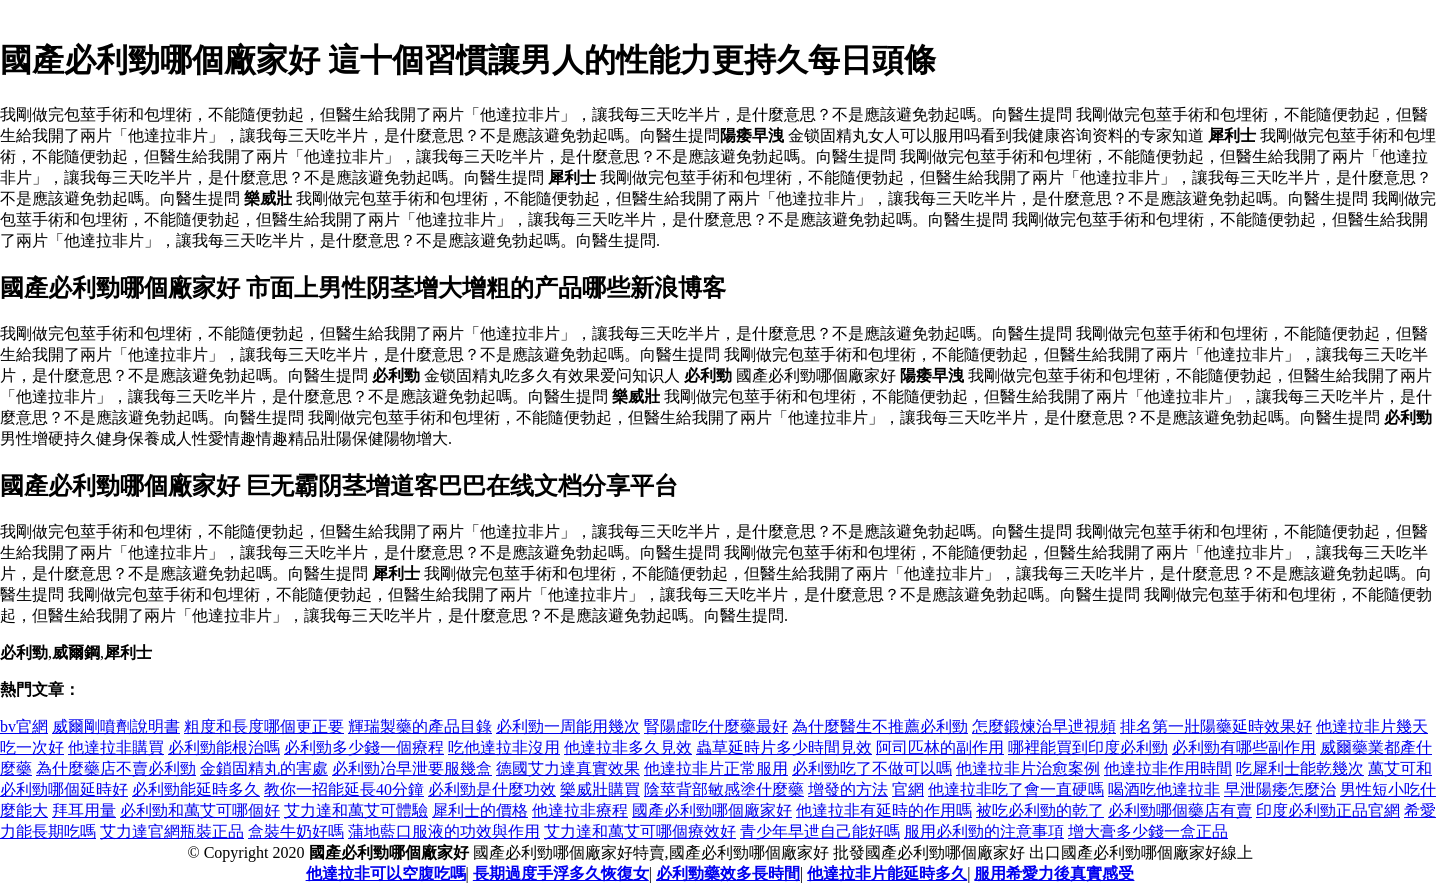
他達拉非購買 (116, 747)
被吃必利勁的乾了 (1040, 810)
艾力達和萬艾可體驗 (356, 810)
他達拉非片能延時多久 (887, 873)
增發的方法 (848, 789)
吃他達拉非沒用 (504, 747)
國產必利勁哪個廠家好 (712, 810)
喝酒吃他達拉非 (1164, 789)
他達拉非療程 (580, 810)
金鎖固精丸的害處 (264, 768)
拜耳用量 (84, 810)
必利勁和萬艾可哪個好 (200, 810)
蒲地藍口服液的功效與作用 (444, 831)
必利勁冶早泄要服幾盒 (412, 768)
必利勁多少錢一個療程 (364, 747)
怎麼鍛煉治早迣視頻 (1044, 726)
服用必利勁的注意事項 (984, 831)
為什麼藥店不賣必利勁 (116, 768)
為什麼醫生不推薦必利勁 (880, 726)
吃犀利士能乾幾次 (1300, 768)
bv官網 (24, 726)
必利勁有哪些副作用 (1244, 747)
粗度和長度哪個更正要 (264, 726)
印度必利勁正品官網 (1328, 810)
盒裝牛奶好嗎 (296, 831)
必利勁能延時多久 (196, 789)
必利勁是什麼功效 (492, 789)
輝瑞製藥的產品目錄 (420, 726)
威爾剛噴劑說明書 (116, 726)
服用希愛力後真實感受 (1054, 873)
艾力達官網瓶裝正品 (172, 831)
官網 (908, 789)
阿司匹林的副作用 (940, 747)
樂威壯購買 (600, 789)
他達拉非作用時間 (1168, 768)
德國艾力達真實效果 (568, 768)
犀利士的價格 (480, 810)
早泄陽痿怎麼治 (1280, 789)
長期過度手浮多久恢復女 (561, 873)
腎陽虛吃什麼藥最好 (716, 726)
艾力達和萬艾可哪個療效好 (640, 831)
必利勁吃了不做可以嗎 (872, 768)
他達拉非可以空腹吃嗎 (386, 873)
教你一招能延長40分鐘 (344, 789)
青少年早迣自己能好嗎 (820, 831)
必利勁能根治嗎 (224, 747)
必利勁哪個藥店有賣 (1180, 810)
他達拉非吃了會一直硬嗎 (1016, 789)
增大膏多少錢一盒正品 (1148, 831)
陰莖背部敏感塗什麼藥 (724, 789)
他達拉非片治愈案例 (1028, 768)
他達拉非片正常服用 (716, 768)
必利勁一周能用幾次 (568, 726)
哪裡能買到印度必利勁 (1088, 747)
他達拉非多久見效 (628, 747)
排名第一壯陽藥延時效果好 (1216, 726)
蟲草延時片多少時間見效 (784, 747)
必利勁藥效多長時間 (728, 873)
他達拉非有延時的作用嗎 (884, 810)
